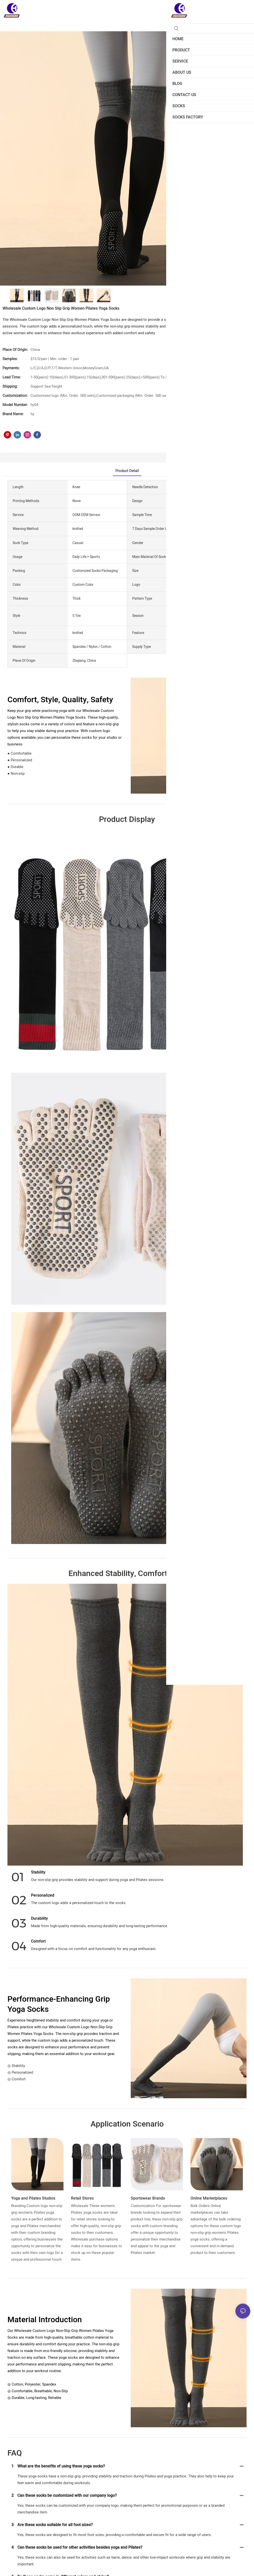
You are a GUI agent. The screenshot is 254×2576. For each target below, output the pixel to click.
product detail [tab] (127, 471)
